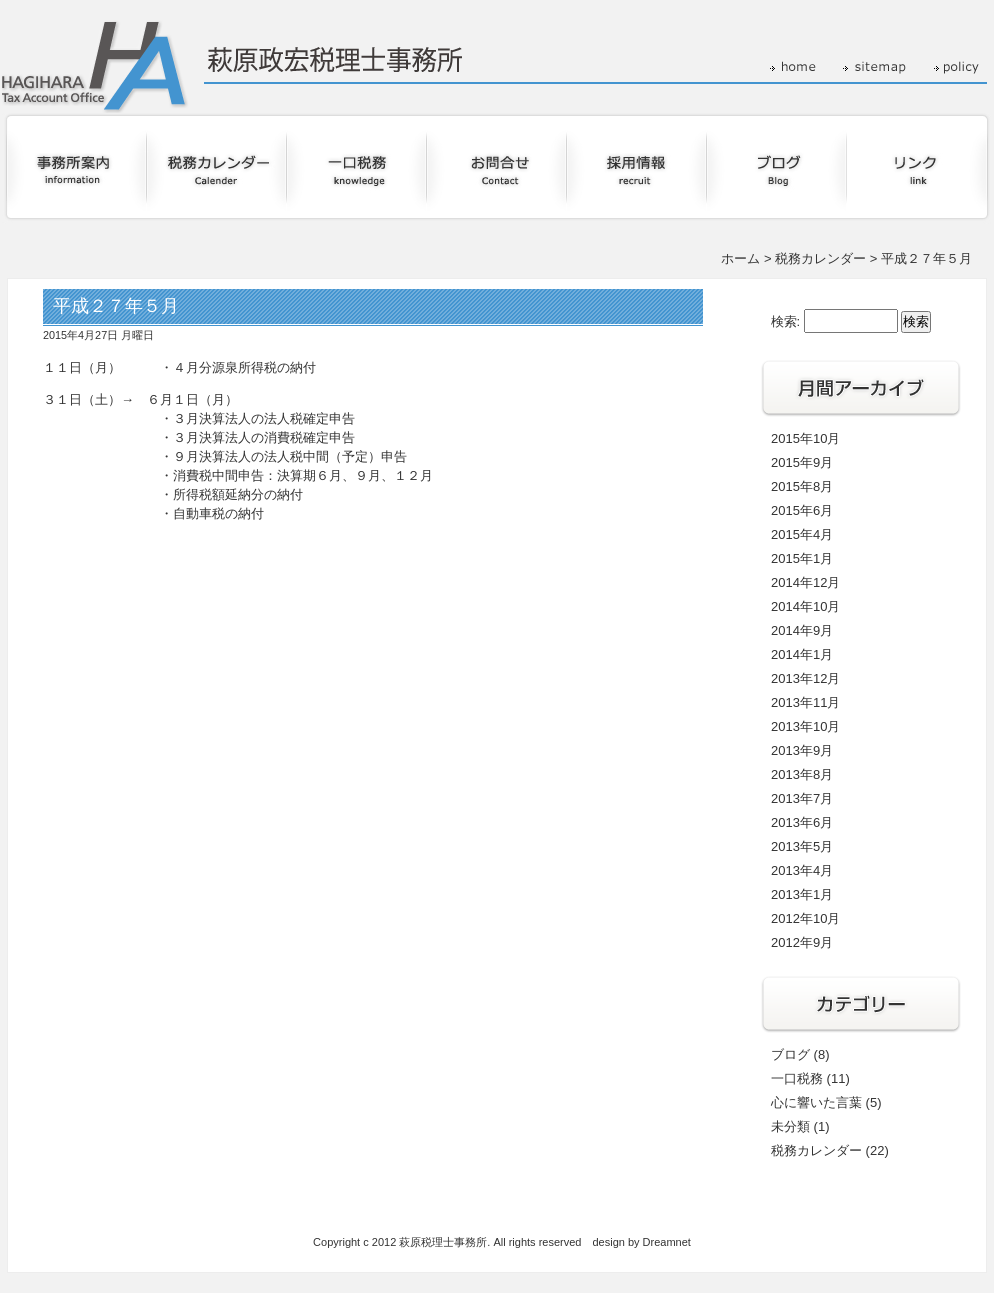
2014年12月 (805, 582)
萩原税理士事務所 (443, 1242)
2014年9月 (802, 630)
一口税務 (797, 1078)
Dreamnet (667, 1242)
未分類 (790, 1126)
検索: (786, 321)
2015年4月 (802, 534)
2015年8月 (802, 486)
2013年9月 (802, 750)
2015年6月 (802, 510)
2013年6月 (802, 822)
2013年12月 (805, 678)
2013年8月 (802, 774)
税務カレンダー (820, 258)
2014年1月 (802, 654)
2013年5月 (802, 846)
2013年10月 (805, 726)
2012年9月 (802, 942)
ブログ (790, 1054)
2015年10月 (805, 438)
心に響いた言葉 (816, 1102)
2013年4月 (802, 870)
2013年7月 (802, 798)
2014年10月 (805, 606)
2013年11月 (805, 702)
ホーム (740, 258)
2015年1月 (802, 558)
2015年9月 (802, 462)
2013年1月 (802, 894)
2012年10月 (805, 918)
